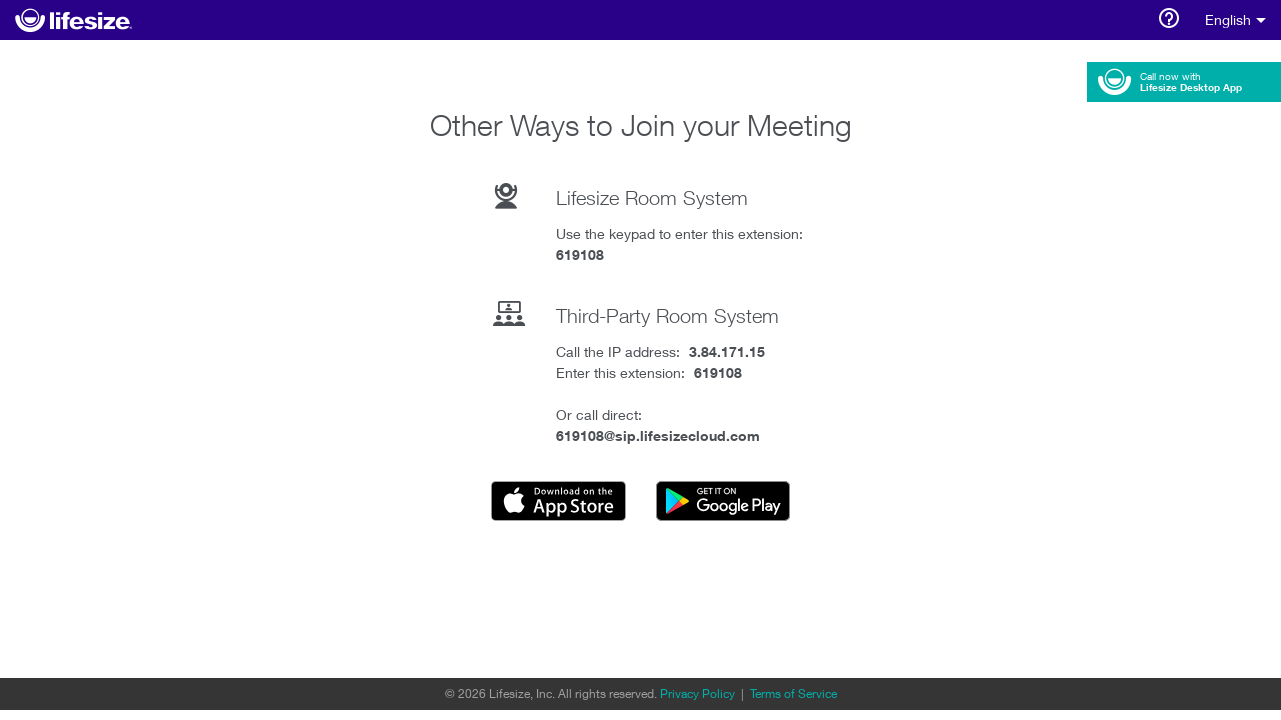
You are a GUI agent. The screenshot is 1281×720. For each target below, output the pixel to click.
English (1235, 20)
